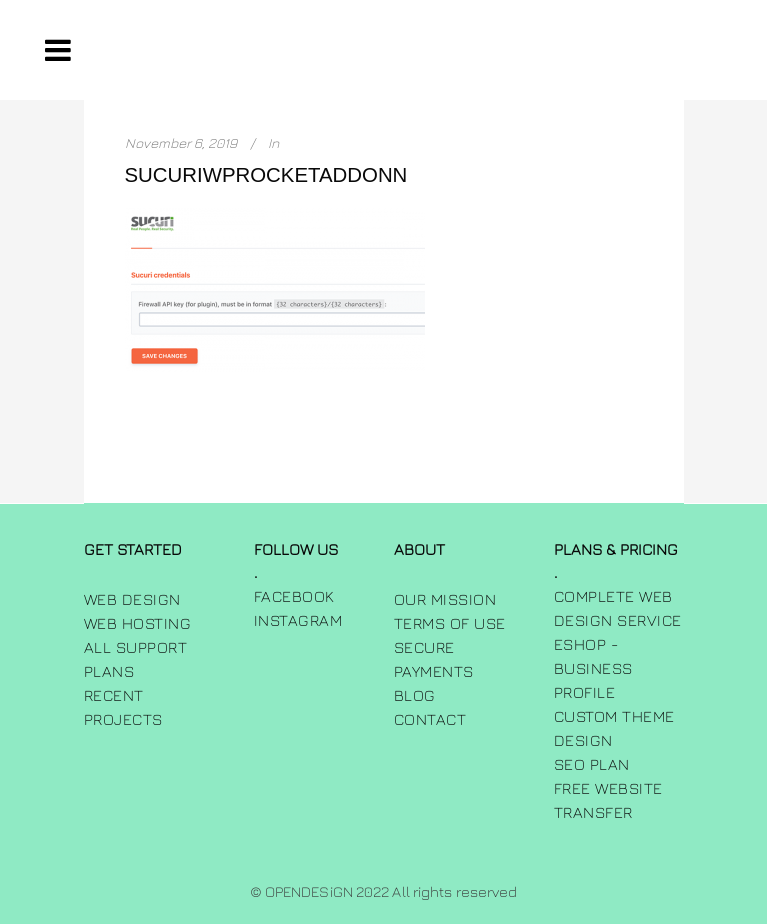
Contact (430, 719)
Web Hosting (138, 623)
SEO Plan (592, 764)
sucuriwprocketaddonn (266, 175)
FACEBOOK (294, 596)
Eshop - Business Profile (593, 668)
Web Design (132, 599)
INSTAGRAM (298, 620)
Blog (415, 695)
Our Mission (445, 599)
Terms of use (450, 623)
